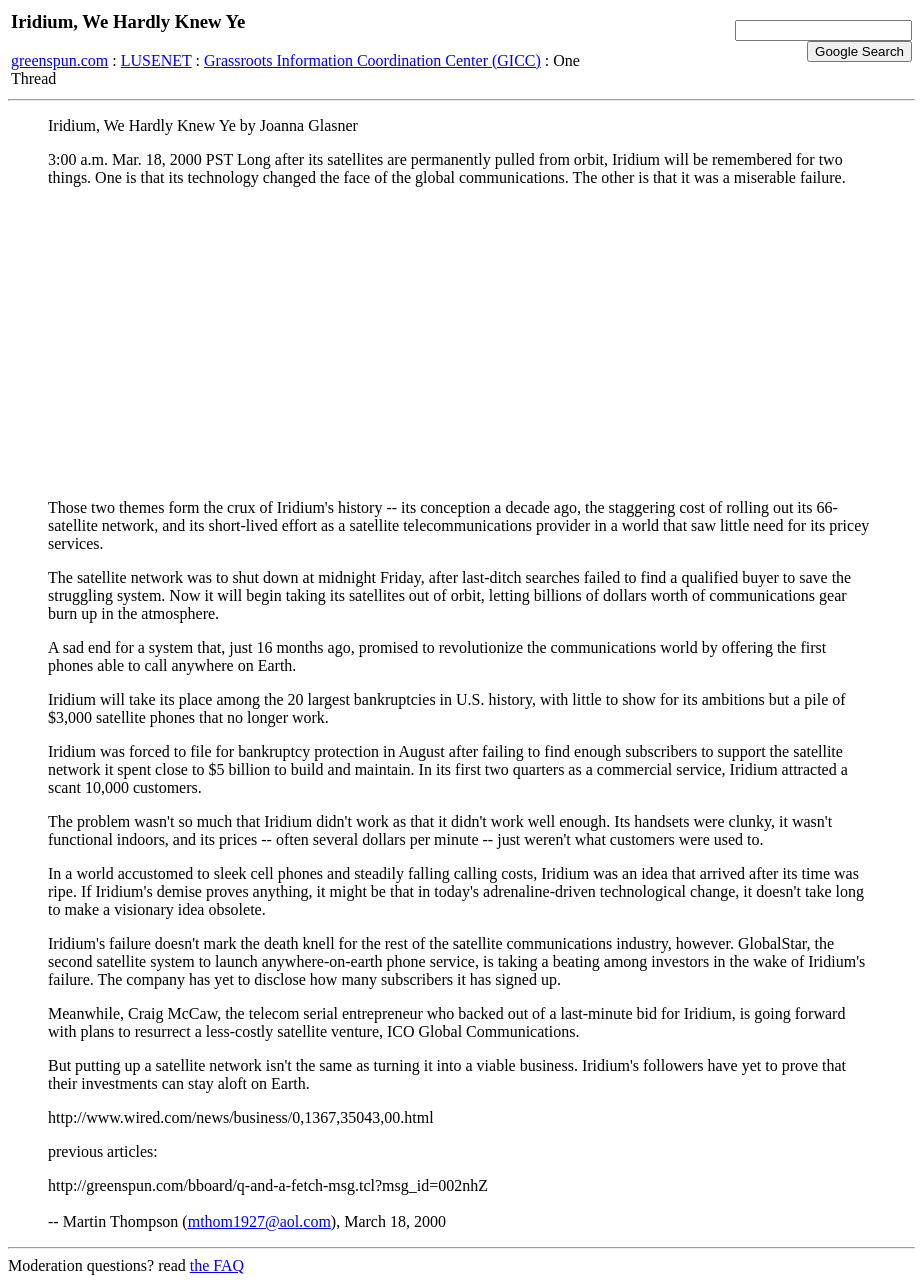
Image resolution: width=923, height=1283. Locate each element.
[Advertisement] (461, 343)
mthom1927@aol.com (259, 1221)
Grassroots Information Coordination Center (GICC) (372, 60)
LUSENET (156, 60)
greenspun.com (59, 60)
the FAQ (217, 1265)
